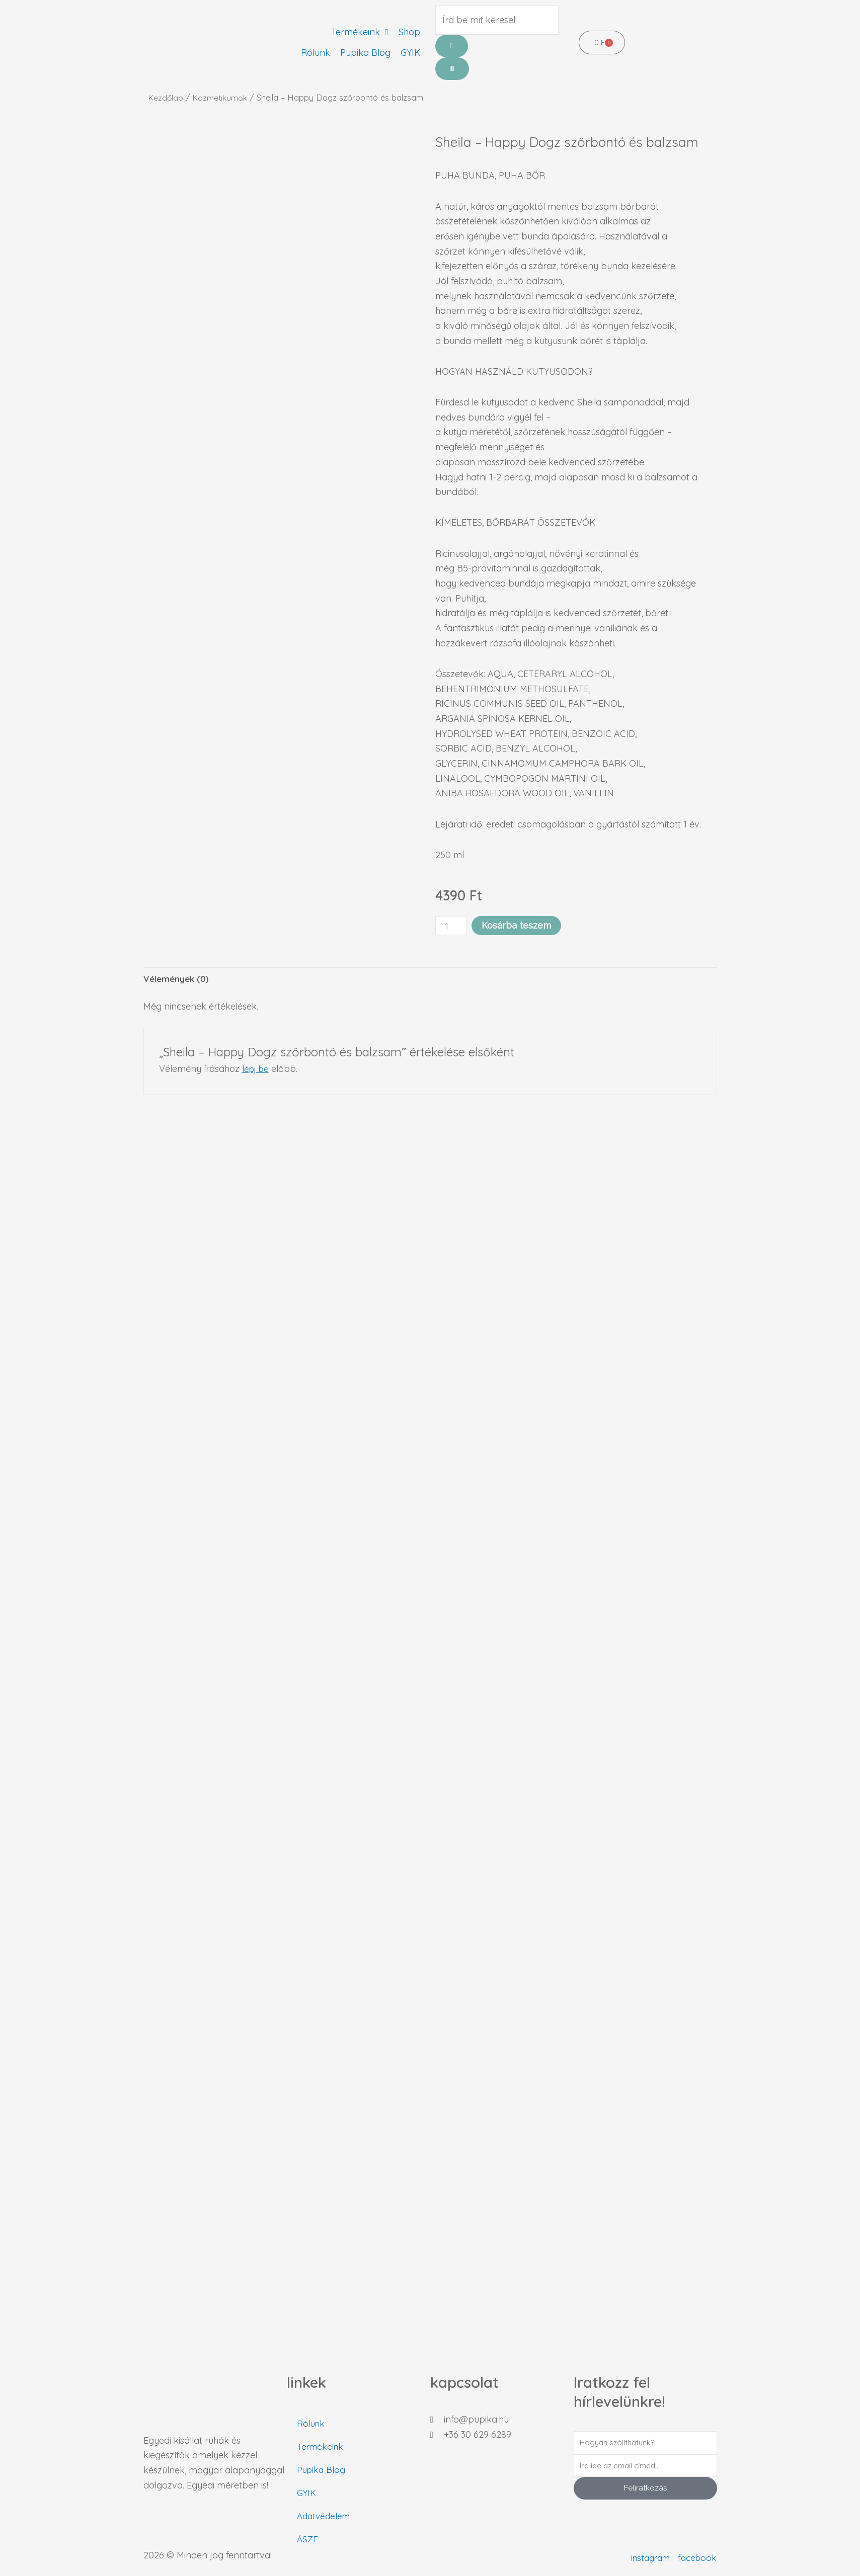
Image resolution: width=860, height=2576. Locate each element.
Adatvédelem (325, 2516)
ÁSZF (308, 2539)
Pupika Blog (322, 2469)
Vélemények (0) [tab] (177, 979)
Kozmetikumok (222, 97)
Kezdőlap (166, 97)
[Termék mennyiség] (451, 925)
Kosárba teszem (518, 925)
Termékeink (321, 2446)
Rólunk (311, 2423)
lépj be (256, 1070)
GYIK (307, 2493)
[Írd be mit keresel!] (497, 20)
